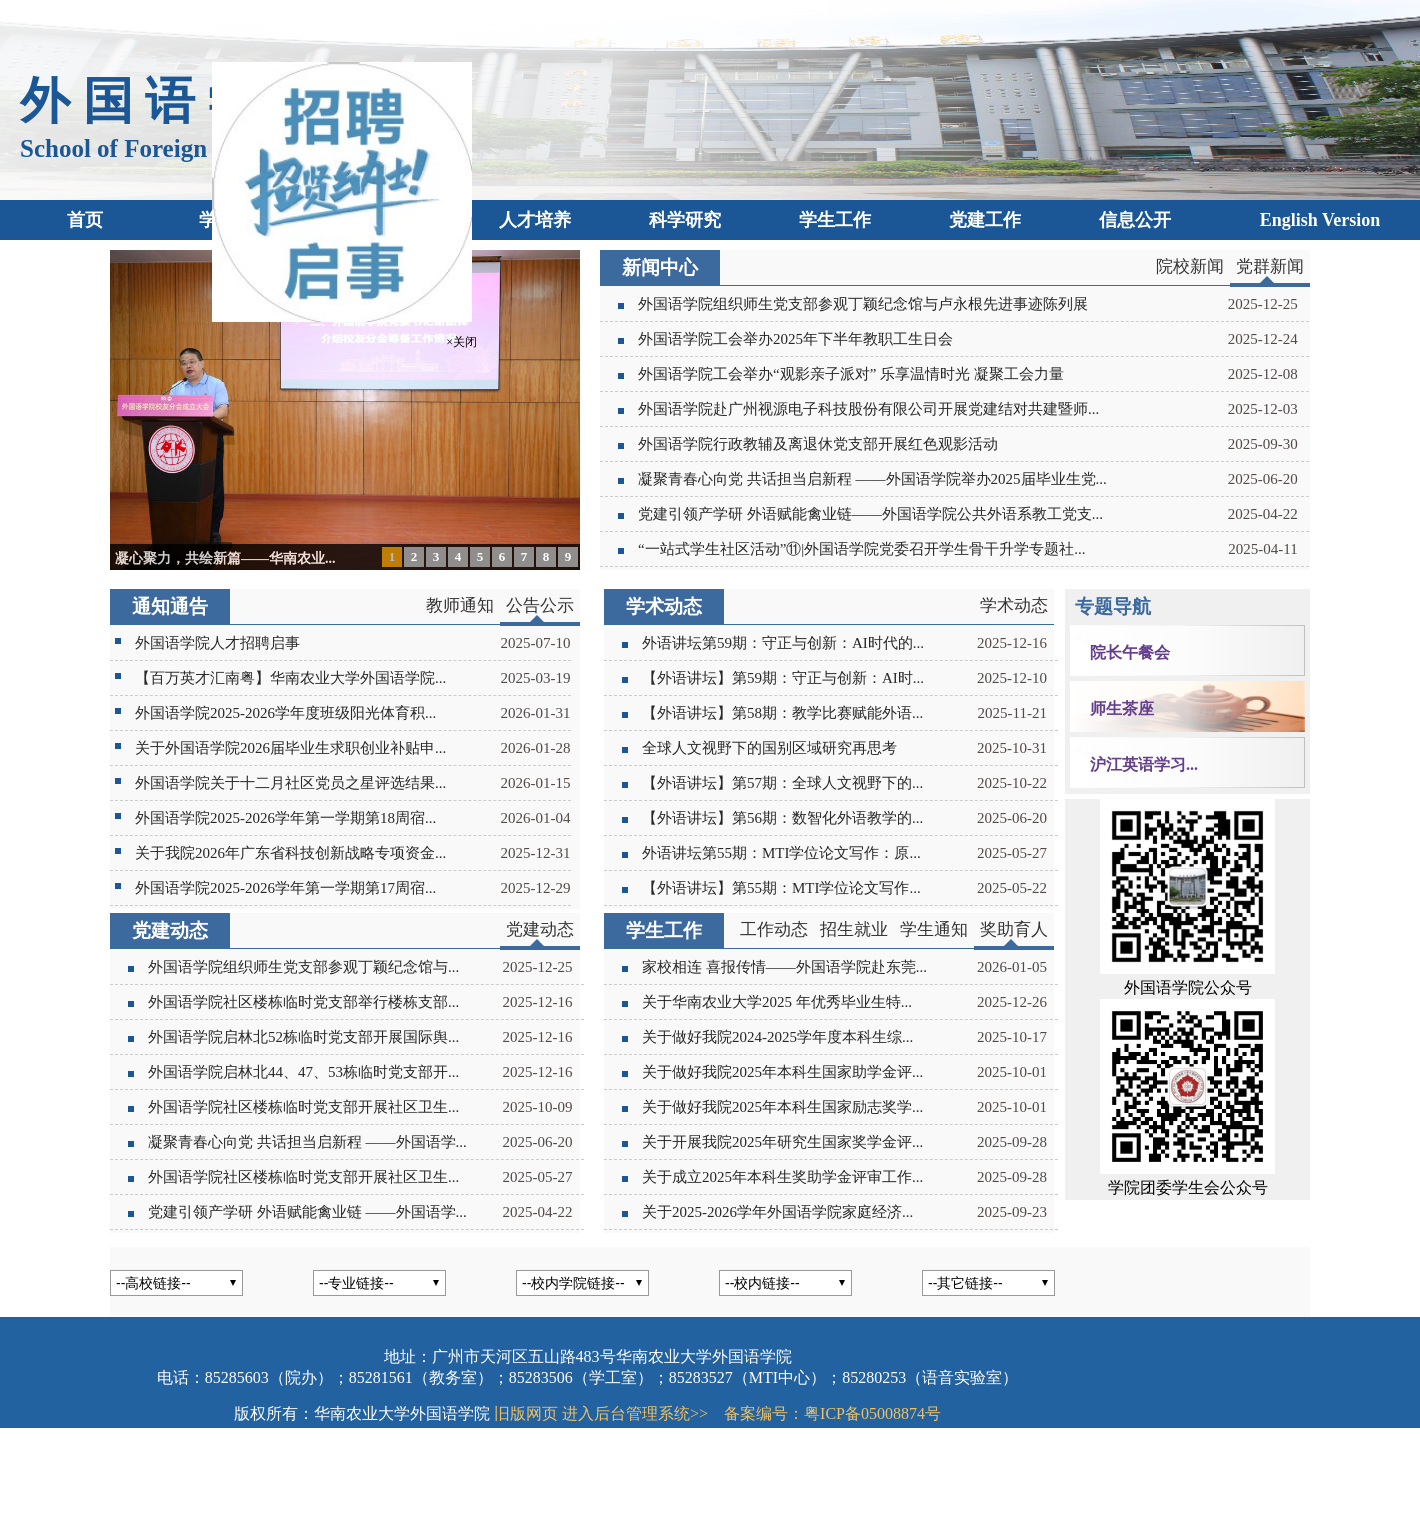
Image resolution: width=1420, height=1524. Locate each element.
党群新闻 (1270, 266)
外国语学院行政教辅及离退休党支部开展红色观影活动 (818, 444)
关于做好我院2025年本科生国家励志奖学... (782, 1107)
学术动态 (1014, 605)
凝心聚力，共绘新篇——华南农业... (225, 558)
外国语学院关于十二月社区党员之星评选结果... (290, 783)
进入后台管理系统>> (635, 1413)
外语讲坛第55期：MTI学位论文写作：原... (781, 853)
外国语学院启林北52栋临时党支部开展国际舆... (303, 1037)
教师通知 (460, 605)
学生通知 (934, 929)
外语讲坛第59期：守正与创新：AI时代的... (783, 643)
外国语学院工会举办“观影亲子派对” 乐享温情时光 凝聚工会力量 (851, 374)
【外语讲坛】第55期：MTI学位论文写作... (781, 888)
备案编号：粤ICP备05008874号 (832, 1413)
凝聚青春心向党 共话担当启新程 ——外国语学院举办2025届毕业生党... (872, 479)
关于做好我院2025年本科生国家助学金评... (782, 1072)
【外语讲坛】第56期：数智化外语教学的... (782, 818)
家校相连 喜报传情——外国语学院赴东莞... (784, 967)
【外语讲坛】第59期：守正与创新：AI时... (783, 678)
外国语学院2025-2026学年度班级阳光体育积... (285, 713)
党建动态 (540, 929)
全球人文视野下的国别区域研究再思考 (769, 748)
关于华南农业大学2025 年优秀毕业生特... (777, 1002)
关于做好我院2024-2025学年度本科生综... (777, 1037)
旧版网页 (526, 1413)
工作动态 (774, 929)
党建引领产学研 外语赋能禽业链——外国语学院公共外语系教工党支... (870, 514)
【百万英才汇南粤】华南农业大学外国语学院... (290, 678)
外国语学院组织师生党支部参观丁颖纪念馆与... (303, 967)
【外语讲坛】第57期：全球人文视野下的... (782, 783)
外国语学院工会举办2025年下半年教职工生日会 (795, 339)
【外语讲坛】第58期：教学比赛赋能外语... (782, 713)
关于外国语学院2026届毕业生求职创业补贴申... (290, 748)
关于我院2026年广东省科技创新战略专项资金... (290, 853)
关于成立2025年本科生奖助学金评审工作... (782, 1177)
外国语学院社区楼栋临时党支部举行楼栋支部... (303, 1002)
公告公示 (540, 605)
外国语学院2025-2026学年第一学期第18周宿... (285, 818)
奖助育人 (1014, 929)
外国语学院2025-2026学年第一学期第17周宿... (285, 888)
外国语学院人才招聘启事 (217, 643)
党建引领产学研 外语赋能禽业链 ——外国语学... (303, 1212)
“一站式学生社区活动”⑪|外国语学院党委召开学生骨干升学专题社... (862, 549)
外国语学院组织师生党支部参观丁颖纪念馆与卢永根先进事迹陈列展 (863, 304)
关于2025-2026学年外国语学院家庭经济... (777, 1212)
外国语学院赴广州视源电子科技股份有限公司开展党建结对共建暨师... (868, 409)
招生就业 (854, 929)
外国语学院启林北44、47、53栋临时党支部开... (303, 1072)
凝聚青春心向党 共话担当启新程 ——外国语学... (303, 1142)
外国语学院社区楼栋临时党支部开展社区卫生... (303, 1107)
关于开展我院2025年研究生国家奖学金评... (782, 1142)
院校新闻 (1190, 266)
